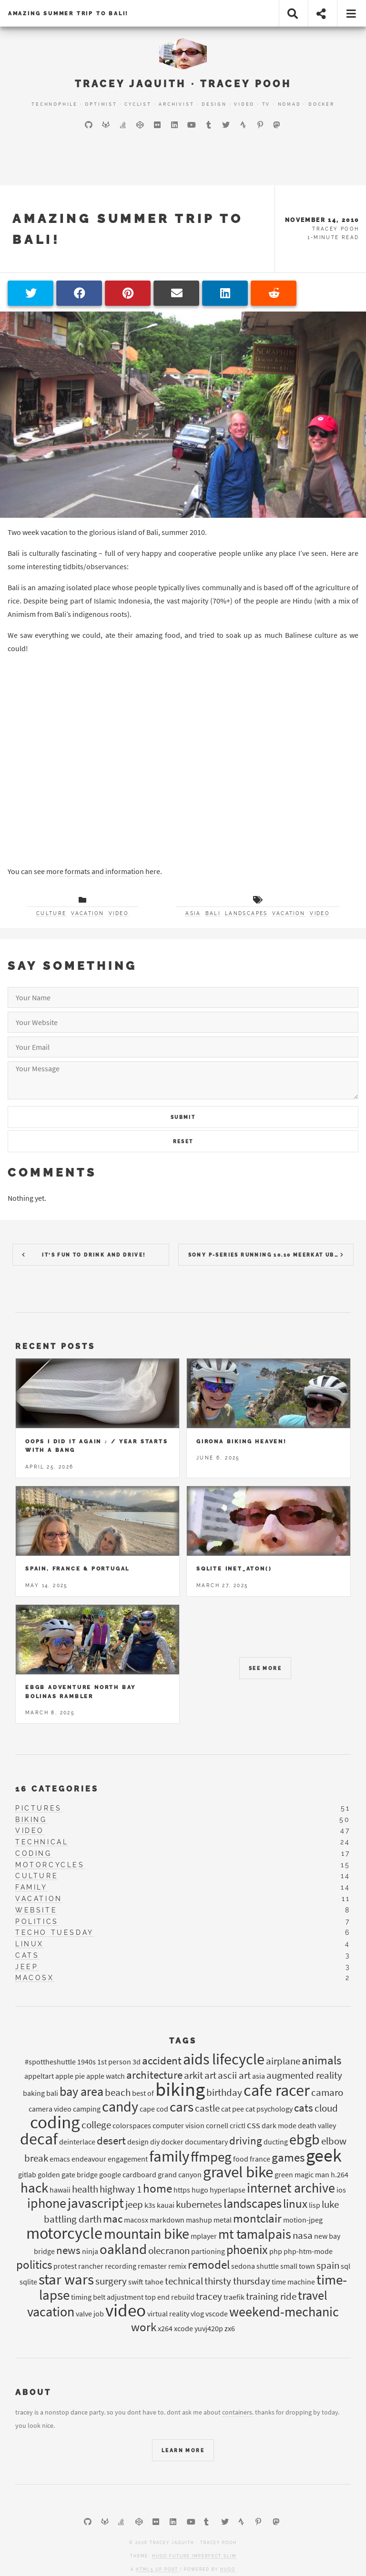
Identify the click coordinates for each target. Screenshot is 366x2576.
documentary (206, 2141)
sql (345, 2266)
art (210, 2075)
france (260, 2158)
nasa (303, 2235)
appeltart (39, 2076)
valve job (90, 2313)
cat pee (232, 2108)
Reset (183, 1141)
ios (341, 2189)
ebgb (304, 2139)
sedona (243, 2266)
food (240, 2158)
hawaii (60, 2189)
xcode (183, 2328)
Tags (183, 2040)
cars (181, 2106)
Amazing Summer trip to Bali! (68, 13)
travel (312, 2295)
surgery (111, 2281)
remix (177, 2266)
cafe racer (277, 2090)
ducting (276, 2141)
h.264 (339, 2174)
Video (244, 104)
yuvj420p (208, 2328)
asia (193, 913)
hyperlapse (227, 2189)
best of (143, 2093)
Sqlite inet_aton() (234, 1568)
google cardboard (127, 2174)
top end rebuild (169, 2297)
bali (213, 913)
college (96, 2125)
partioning (208, 2251)
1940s (86, 2061)
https (181, 2189)
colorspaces (131, 2125)
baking (34, 2093)
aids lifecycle (223, 2059)
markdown (167, 2219)
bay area (81, 2091)
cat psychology (269, 2108)
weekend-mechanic (284, 2312)
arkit (193, 2075)
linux (29, 1944)
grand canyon (180, 2174)
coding (33, 1853)
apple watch (105, 2076)
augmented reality (304, 2075)
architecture (154, 2075)
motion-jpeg (303, 2219)
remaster (152, 2266)
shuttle (267, 2266)
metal (223, 2219)
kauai (165, 2205)
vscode (216, 2313)
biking (31, 1819)
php (275, 2251)
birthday (224, 2092)
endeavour (88, 2158)
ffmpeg (211, 2156)
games (288, 2157)
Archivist (176, 104)
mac (112, 2218)
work (143, 2326)
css (253, 2125)
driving (245, 2140)
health (85, 2189)
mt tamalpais (254, 2234)
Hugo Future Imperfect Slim (194, 2556)
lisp (314, 2205)
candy (120, 2106)
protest (65, 2266)
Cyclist (138, 104)
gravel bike (238, 2172)
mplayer (204, 2236)
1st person (114, 2061)
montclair (257, 2218)
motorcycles (50, 1865)
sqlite (28, 2281)
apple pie (70, 2076)
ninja (90, 2251)
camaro (327, 2092)
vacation (87, 913)
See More (265, 1668)
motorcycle (64, 2233)
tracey (209, 2296)
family (31, 1887)
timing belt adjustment (107, 2297)
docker (172, 2141)
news (68, 2250)
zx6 (229, 2328)
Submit (183, 1117)
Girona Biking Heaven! (241, 1441)
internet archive (291, 2188)
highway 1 (121, 2189)
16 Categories (57, 1788)
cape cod (154, 2108)
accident (162, 2060)
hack (34, 2187)
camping (87, 2108)
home (157, 2188)
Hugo (227, 2569)
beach (118, 2092)
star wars (66, 2279)
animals (321, 2060)
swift (135, 2281)
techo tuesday (54, 1932)
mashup (199, 2219)
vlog (197, 2313)
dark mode (279, 2125)
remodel (209, 2264)
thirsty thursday (237, 2281)
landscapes (246, 913)
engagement (128, 2158)
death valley (317, 2125)
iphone (46, 2203)
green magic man (301, 2174)
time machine (293, 2281)
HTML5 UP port (157, 2569)
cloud (326, 2108)
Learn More (183, 2450)
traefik (234, 2297)
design (138, 2141)
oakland (123, 2249)
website (36, 1910)
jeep (26, 1966)
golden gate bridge (68, 2174)
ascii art (234, 2075)
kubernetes (199, 2204)
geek (324, 2154)
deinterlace (77, 2141)
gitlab (27, 2174)
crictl (237, 2125)
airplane (283, 2061)
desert (111, 2140)
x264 (165, 2328)
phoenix (247, 2249)
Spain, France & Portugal (77, 1568)
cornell (217, 2125)
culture (51, 913)
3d (136, 2061)
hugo (200, 2189)
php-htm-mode (308, 2251)
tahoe (154, 2281)
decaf (39, 2139)
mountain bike (146, 2234)
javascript (96, 2203)
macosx (34, 1977)
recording (120, 2266)
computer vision (178, 2125)
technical (41, 1842)
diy (155, 2141)
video (119, 913)
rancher (90, 2266)
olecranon (169, 2250)
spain (327, 2265)
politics (37, 1921)
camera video (50, 2108)
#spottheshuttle (50, 2061)
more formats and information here (103, 871)
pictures (38, 1808)
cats (27, 1955)
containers (237, 2412)
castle (207, 2108)
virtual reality (168, 2313)
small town (297, 2266)
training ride (271, 2296)
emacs (60, 2158)
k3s (149, 2205)
